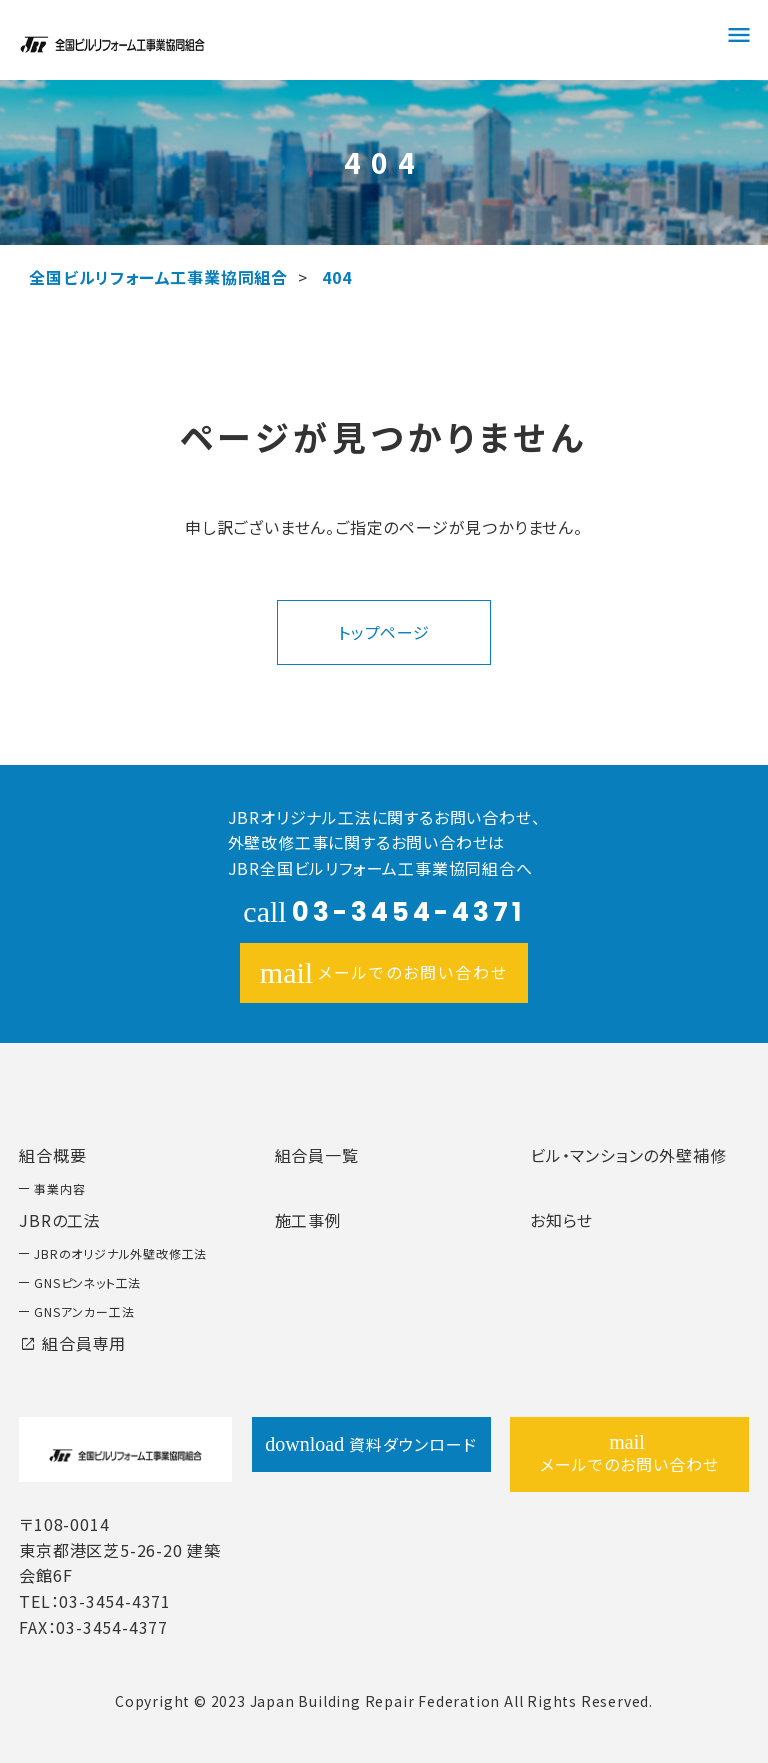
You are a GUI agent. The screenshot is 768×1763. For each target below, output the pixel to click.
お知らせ (561, 1220)
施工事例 (308, 1220)
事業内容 (59, 1188)
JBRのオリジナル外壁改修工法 (120, 1253)
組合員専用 (72, 1343)
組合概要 (52, 1155)
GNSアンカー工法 (84, 1311)
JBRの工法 (60, 1220)
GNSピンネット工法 (87, 1282)
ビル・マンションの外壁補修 (628, 1155)
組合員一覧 (317, 1155)
